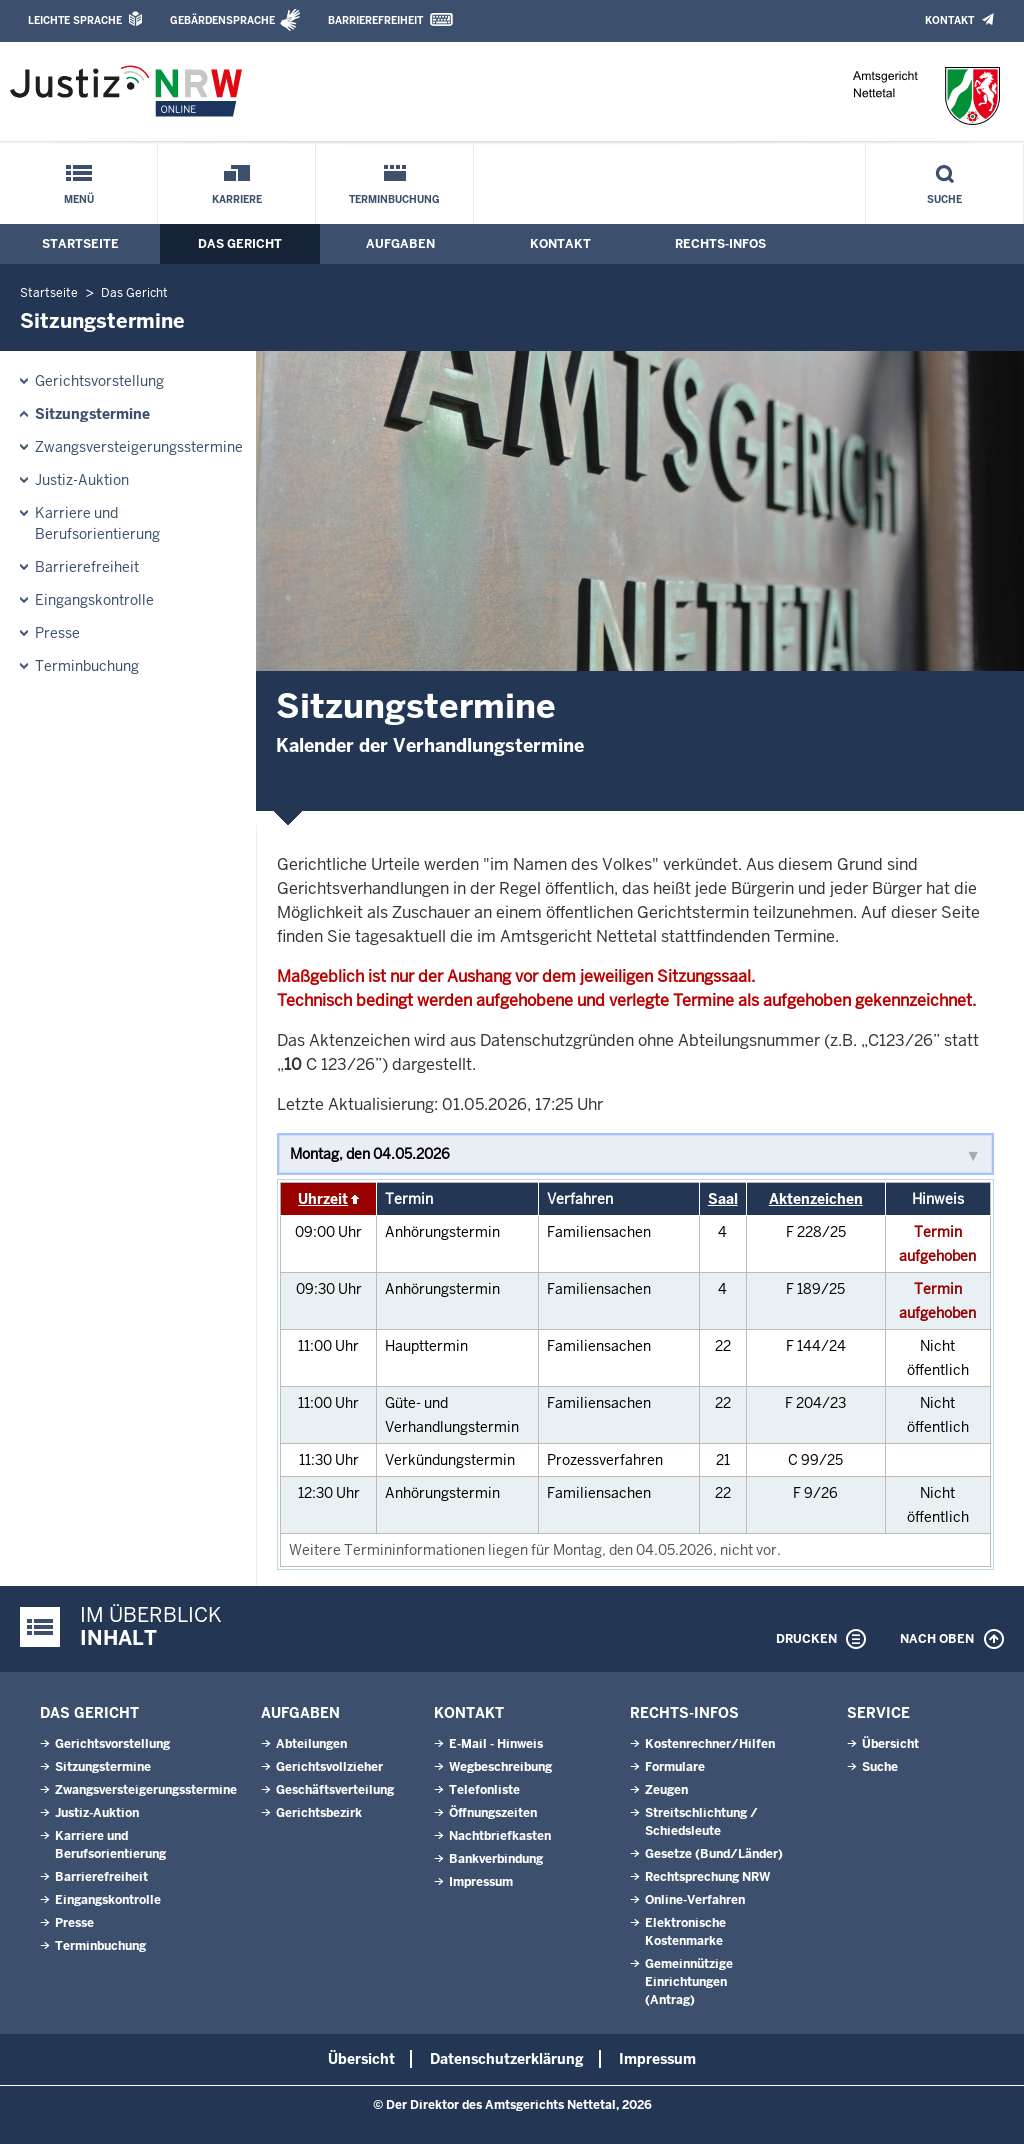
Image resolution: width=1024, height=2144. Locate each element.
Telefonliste (484, 1790)
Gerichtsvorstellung (99, 381)
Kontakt (949, 20)
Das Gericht (240, 244)
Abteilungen (311, 1744)
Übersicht (890, 1744)
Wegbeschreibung (500, 1767)
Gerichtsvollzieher (329, 1767)
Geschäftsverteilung (335, 1790)
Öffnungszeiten (493, 1813)
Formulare (675, 1767)
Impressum (481, 1882)
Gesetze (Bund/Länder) (714, 1854)
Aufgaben (400, 244)
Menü (79, 199)
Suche (944, 199)
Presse (57, 633)
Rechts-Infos (720, 244)
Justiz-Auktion (82, 480)
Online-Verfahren (695, 1900)
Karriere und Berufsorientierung (97, 523)
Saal (723, 1199)
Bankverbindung (496, 1859)
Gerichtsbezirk (319, 1813)
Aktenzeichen (816, 1199)
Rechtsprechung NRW (707, 1877)
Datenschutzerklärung (507, 2059)
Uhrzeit (323, 1199)
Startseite (80, 244)
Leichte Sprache (75, 20)
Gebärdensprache (222, 20)
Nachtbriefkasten (500, 1836)
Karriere (237, 199)
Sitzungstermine (92, 414)
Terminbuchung (394, 199)
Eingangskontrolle (94, 600)
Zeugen (666, 1790)
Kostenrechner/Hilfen (710, 1744)
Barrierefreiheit (375, 20)
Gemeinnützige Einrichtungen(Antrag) (689, 1982)
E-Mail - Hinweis (496, 1744)
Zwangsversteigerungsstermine (139, 447)
